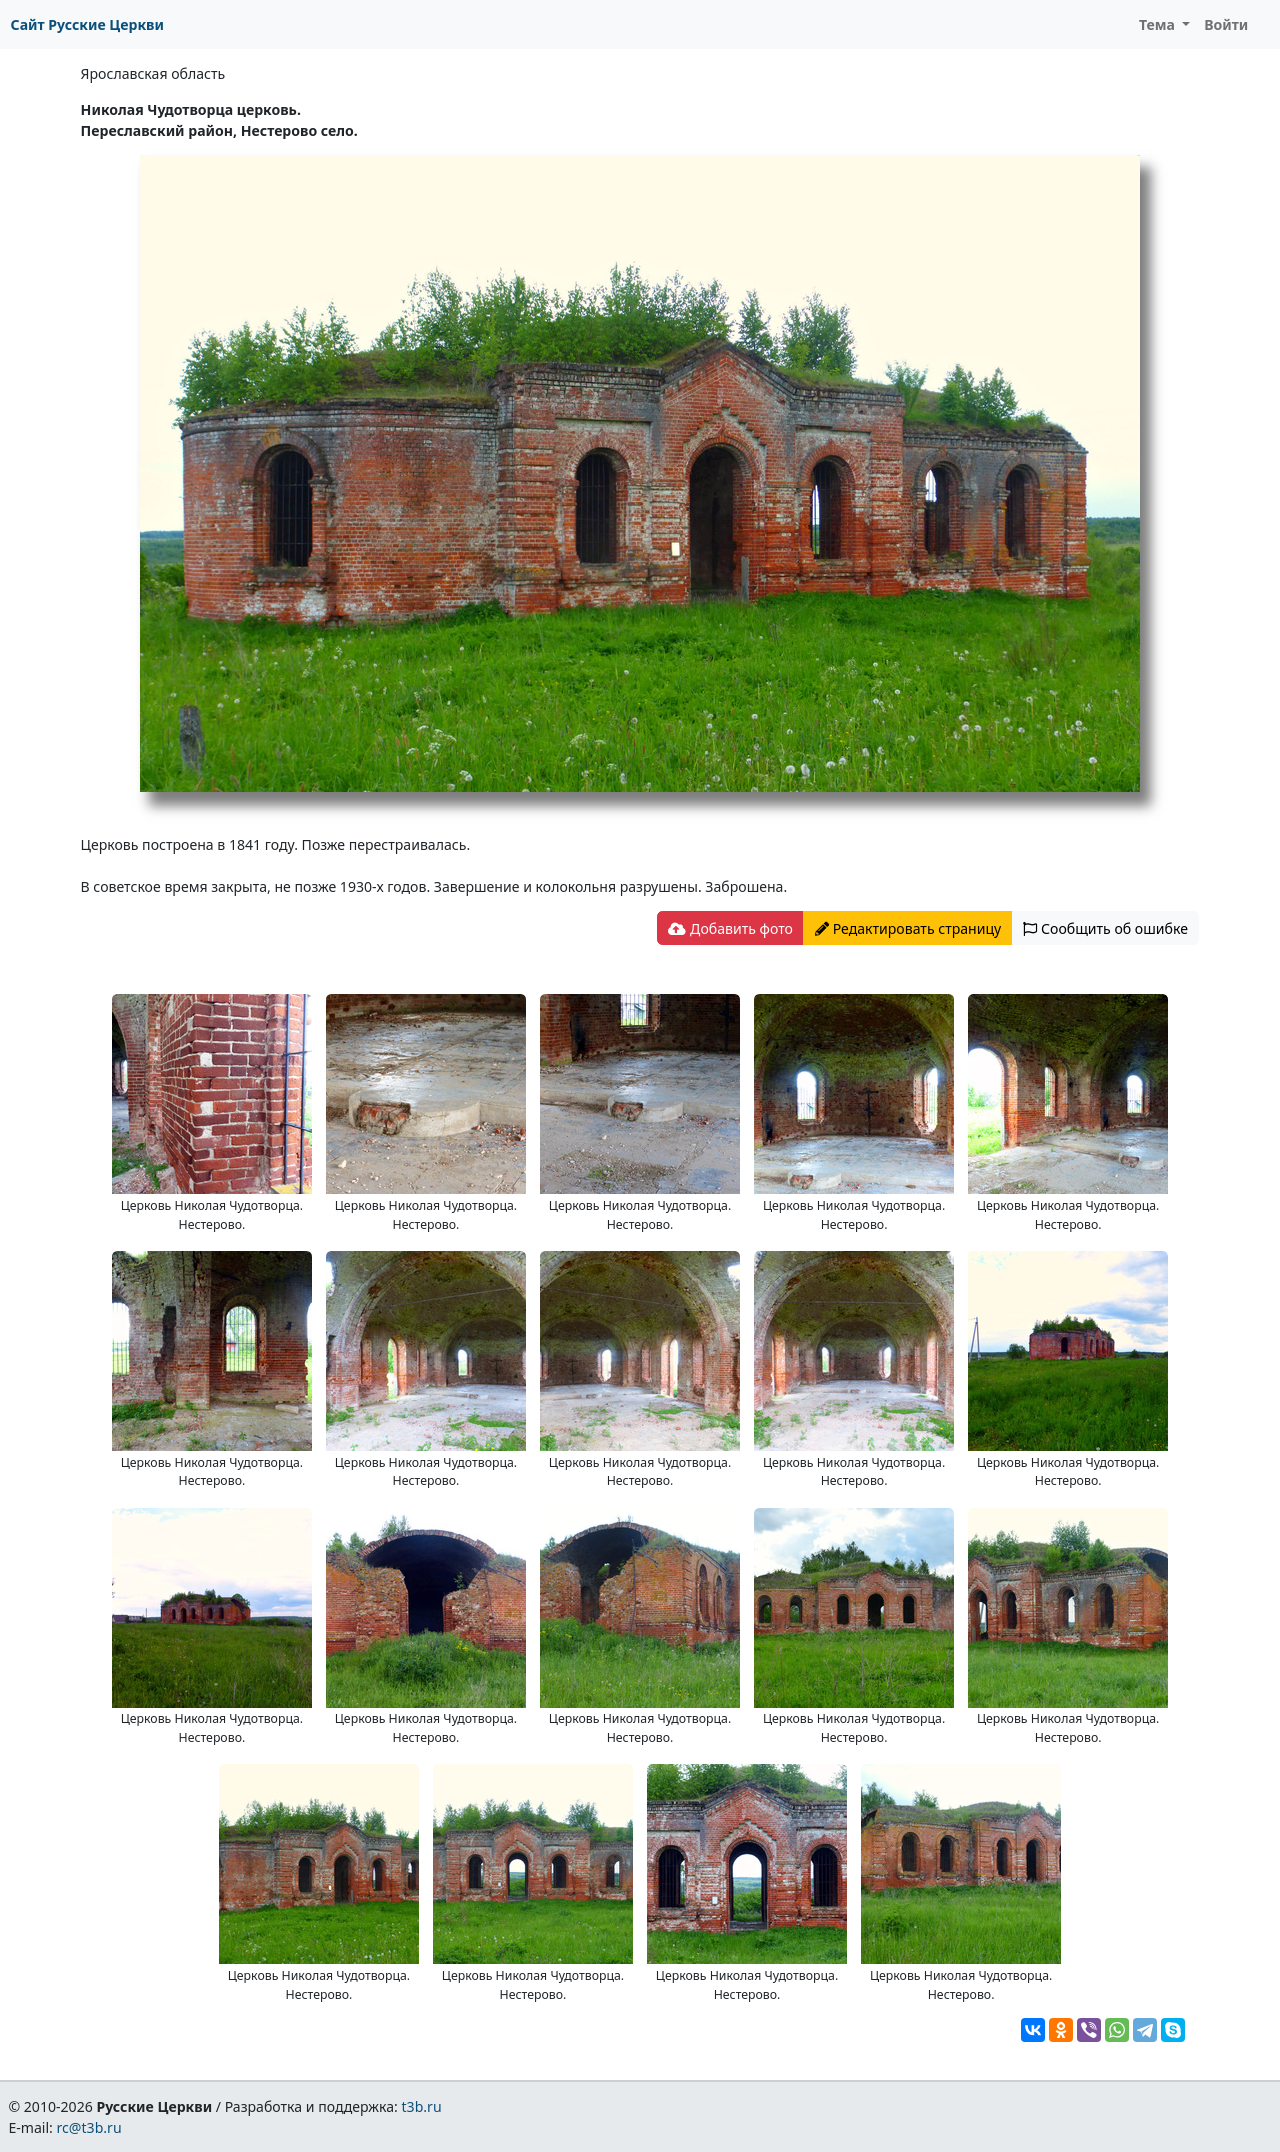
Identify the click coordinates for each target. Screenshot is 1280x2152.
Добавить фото (730, 928)
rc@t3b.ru (89, 2127)
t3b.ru (422, 2106)
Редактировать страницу (908, 928)
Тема (1159, 24)
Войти (1226, 24)
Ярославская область (153, 73)
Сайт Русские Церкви (87, 24)
